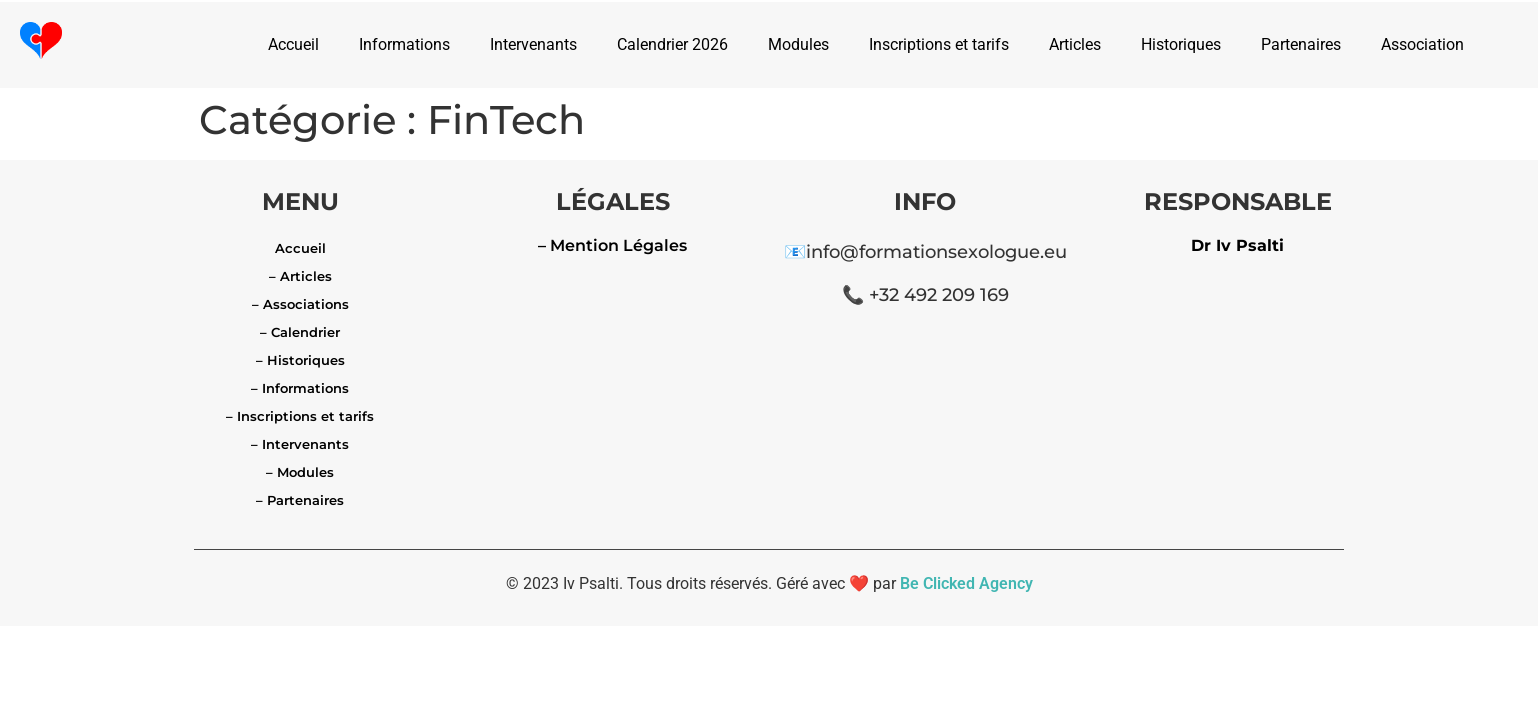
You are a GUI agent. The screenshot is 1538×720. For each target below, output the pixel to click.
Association (1422, 44)
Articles (1075, 44)
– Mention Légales (612, 245)
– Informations (300, 388)
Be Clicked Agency (966, 583)
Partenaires (1301, 44)
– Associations (300, 304)
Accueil (293, 44)
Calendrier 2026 (672, 44)
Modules (798, 44)
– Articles (300, 276)
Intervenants (533, 44)
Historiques (1181, 44)
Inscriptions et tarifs (939, 44)
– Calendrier (300, 332)
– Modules (300, 472)
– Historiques (300, 360)
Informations (404, 44)
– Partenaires (300, 500)
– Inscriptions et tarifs (300, 416)
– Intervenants (300, 444)
